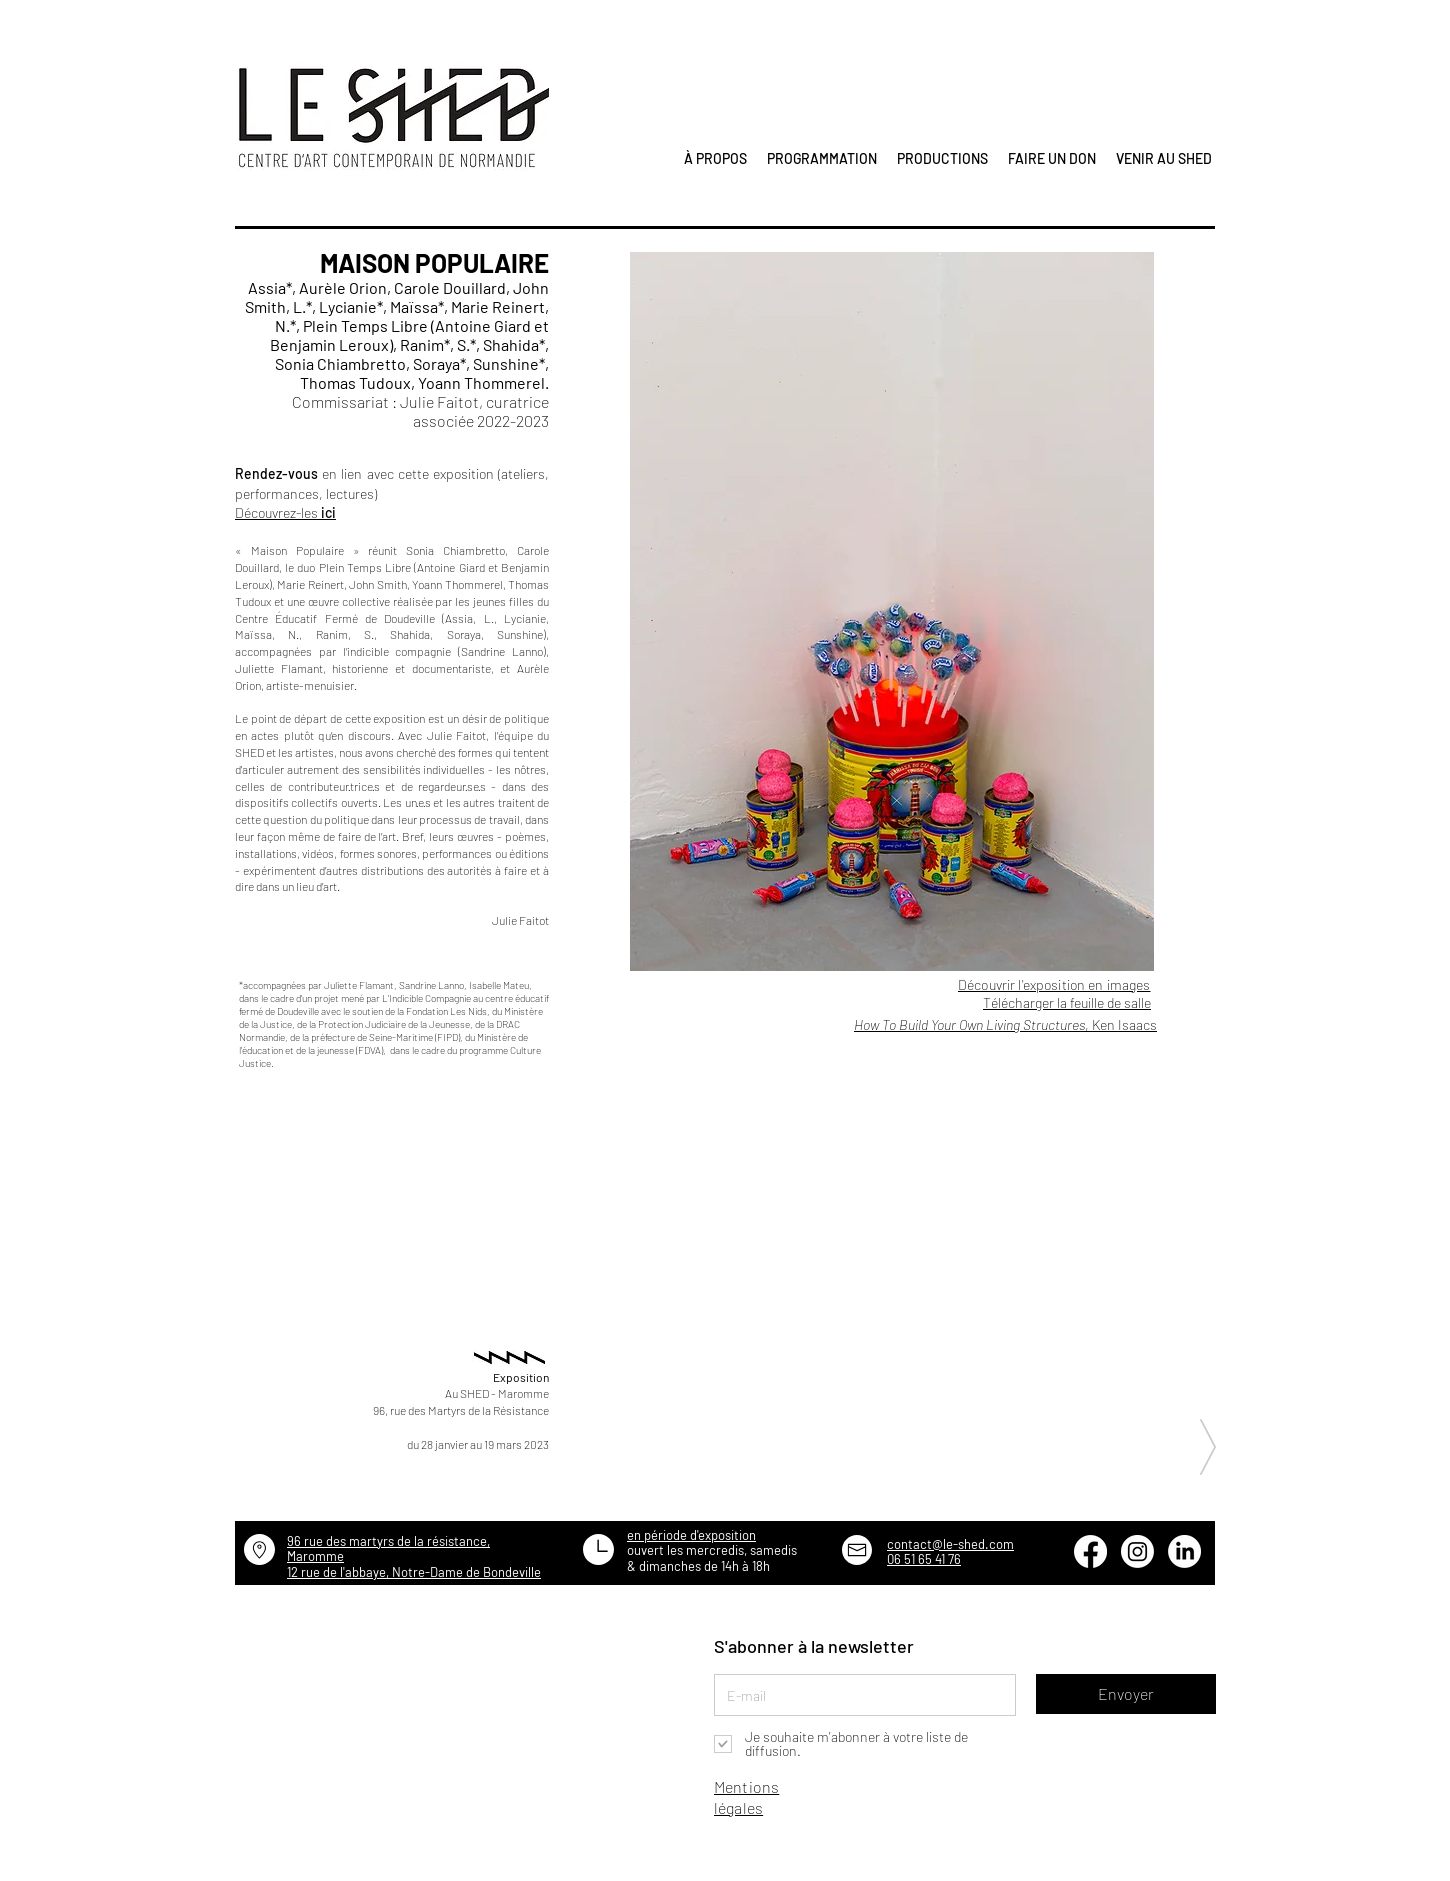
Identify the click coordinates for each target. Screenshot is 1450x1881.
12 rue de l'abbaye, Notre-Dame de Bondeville (414, 1572)
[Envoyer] (1126, 1694)
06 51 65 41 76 (924, 1559)
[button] (892, 611)
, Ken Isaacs (1005, 1024)
